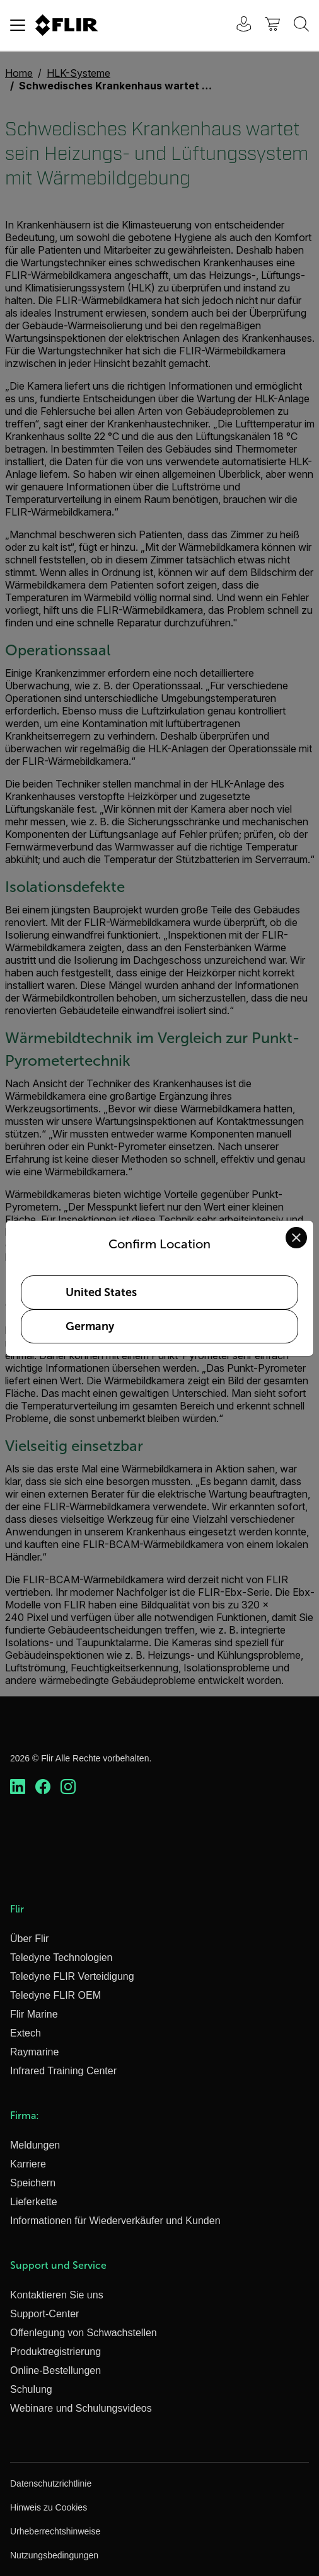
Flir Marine (34, 2014)
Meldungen (35, 2145)
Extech (25, 2033)
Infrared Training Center (63, 2070)
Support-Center (44, 2313)
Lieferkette (33, 2201)
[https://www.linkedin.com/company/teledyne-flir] (17, 1787)
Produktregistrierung (55, 2351)
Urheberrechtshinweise (55, 2531)
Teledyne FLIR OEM (55, 1995)
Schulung (31, 2389)
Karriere (28, 2164)
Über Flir (29, 1938)
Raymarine (34, 2052)
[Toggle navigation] (17, 25)
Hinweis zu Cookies (48, 2507)
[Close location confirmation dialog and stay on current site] (296, 1237)
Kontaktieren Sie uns (56, 2295)
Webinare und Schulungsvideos (81, 2408)
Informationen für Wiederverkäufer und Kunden (115, 2220)
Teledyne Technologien (61, 1957)
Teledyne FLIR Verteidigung (72, 1976)
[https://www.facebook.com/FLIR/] (42, 1787)
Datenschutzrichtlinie (50, 2483)
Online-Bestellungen (55, 2370)
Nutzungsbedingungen (54, 2555)
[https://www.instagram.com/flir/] (68, 1787)
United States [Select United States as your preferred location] (101, 1292)
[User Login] (237, 25)
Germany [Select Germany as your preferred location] (90, 1326)
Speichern (32, 2183)
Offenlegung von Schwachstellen (83, 2332)
